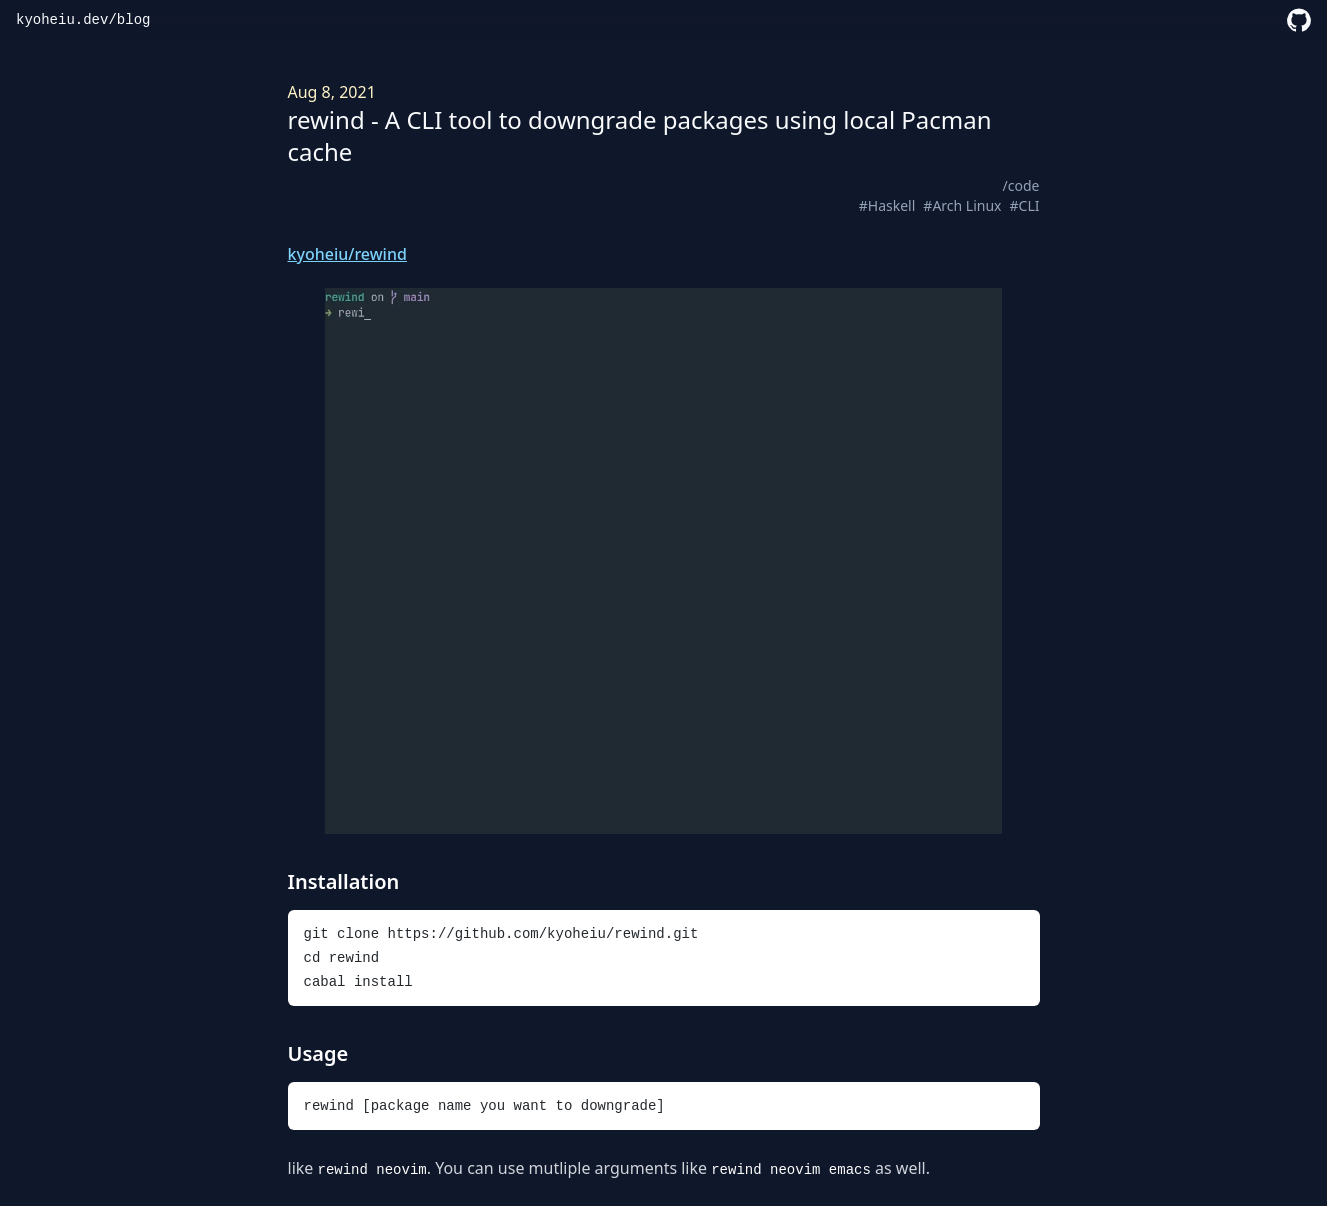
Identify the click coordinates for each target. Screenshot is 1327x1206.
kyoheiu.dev (62, 20)
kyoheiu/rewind (347, 254)
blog (134, 20)
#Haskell (887, 205)
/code (1021, 185)
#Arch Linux (962, 205)
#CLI (1025, 205)
